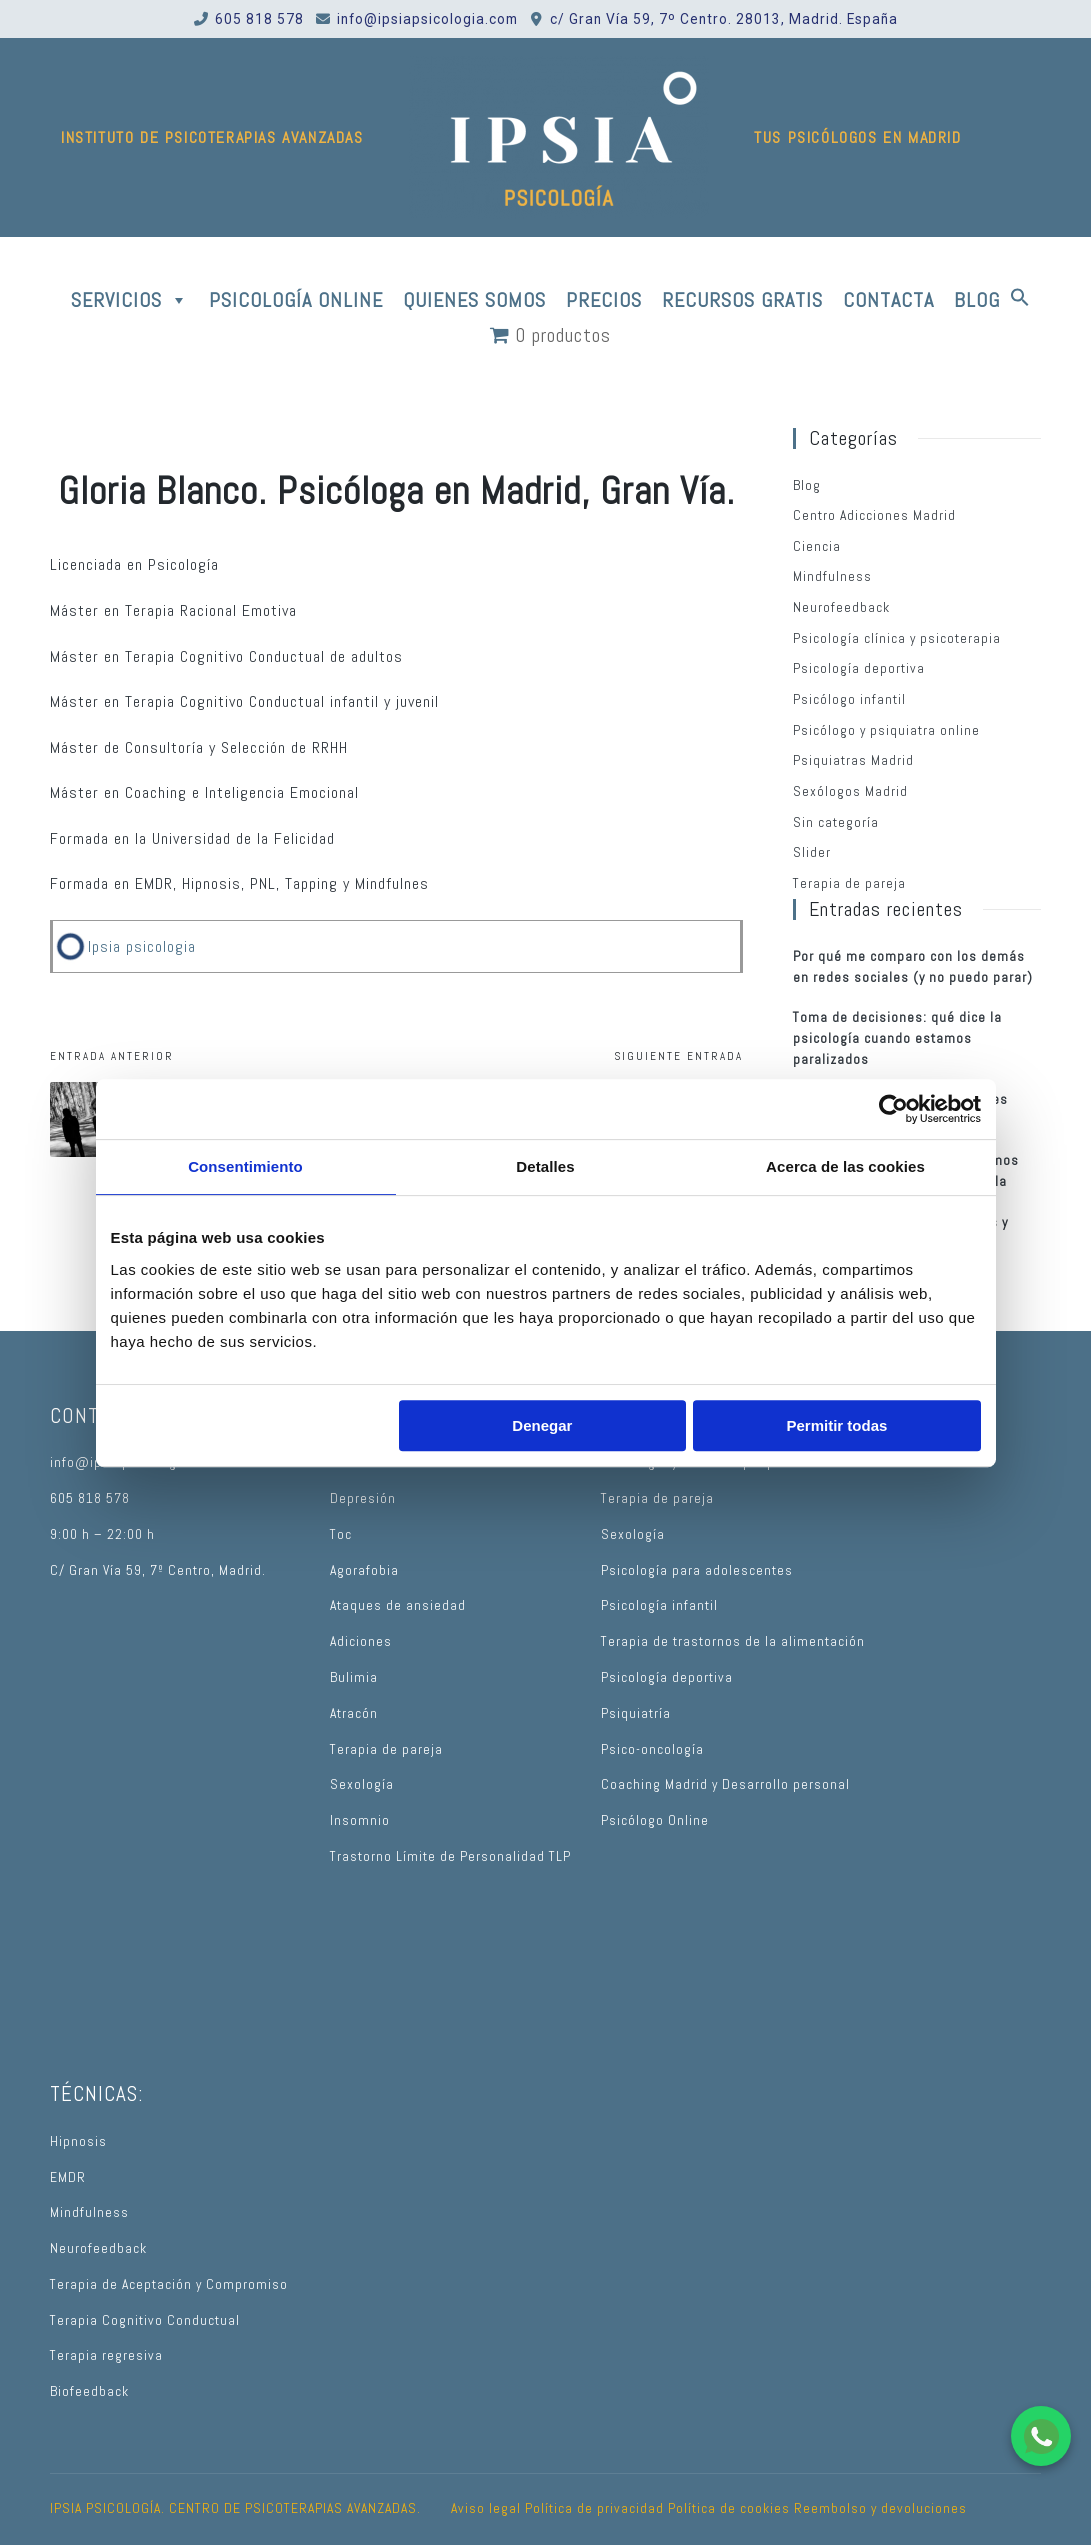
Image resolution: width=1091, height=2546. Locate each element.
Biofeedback (89, 2391)
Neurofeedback (841, 607)
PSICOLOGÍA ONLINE (296, 300)
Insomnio (360, 1820)
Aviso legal (486, 2508)
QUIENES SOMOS (474, 300)
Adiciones (361, 1641)
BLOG (977, 300)
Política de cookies (729, 2508)
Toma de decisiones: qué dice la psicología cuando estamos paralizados (897, 1038)
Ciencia (817, 546)
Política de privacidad (594, 2508)
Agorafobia (364, 1570)
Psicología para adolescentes (697, 1570)
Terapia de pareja (849, 883)
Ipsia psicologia (142, 946)
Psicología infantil (659, 1605)
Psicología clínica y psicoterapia (897, 638)
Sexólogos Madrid (850, 791)
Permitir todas (837, 1425)
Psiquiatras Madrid (853, 760)
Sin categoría (836, 822)
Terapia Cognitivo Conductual (145, 2320)
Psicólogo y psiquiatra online (886, 730)
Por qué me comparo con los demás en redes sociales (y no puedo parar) (913, 967)
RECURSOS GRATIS (742, 300)
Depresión (363, 1498)
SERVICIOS (130, 300)
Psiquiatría (636, 1713)
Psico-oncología (652, 1749)
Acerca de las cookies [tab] (845, 1166)
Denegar (542, 1425)
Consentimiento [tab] (245, 1166)
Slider (812, 852)
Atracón (354, 1713)
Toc (341, 1534)
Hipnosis (78, 2141)
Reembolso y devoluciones (880, 2508)
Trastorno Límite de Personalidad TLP (450, 1856)
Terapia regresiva (106, 2355)
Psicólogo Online (655, 1820)
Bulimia (354, 1677)
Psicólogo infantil (849, 699)
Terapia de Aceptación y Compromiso (169, 2284)
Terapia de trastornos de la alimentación (733, 1641)
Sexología (362, 1784)
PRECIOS (604, 300)
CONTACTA (888, 300)
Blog (807, 485)
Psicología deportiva (859, 668)
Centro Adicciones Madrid (874, 515)
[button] (1020, 300)
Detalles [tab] (545, 1166)
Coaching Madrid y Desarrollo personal (725, 1784)
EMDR (68, 2177)
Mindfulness (832, 576)
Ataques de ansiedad (398, 1605)
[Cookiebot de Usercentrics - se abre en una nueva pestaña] (893, 1109)
